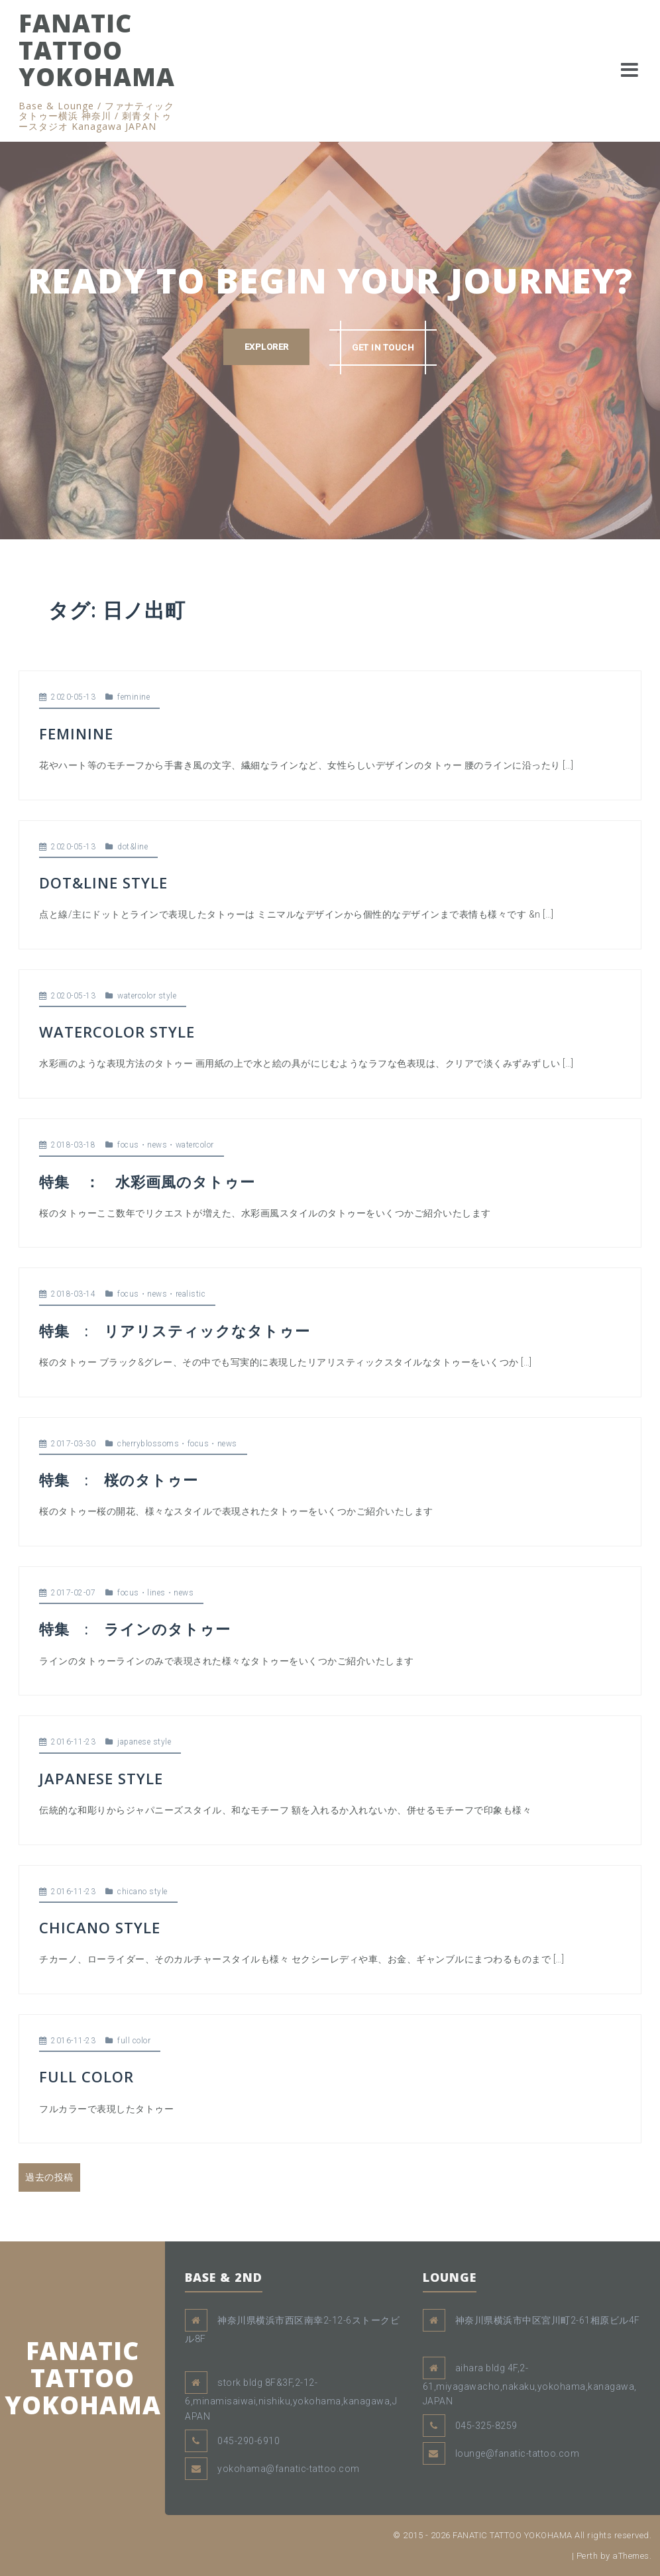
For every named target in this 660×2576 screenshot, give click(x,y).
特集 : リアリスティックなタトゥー (174, 1330)
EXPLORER (266, 347)
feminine (133, 697)
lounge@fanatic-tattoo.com (517, 2453)
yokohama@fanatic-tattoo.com (288, 2468)
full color (133, 2040)
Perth (587, 2556)
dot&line (132, 846)
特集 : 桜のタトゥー (118, 1479)
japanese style (144, 1741)
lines (156, 1592)
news (157, 1145)
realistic (191, 1294)
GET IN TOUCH (383, 347)
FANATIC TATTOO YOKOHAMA (97, 49)
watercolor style (146, 995)
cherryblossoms (148, 1443)
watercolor (195, 1145)
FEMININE (76, 733)
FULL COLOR (86, 2076)
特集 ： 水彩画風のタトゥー (147, 1181)
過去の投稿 (49, 2177)
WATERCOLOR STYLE (117, 1032)
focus (128, 1145)
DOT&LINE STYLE (103, 882)
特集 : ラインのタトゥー (135, 1628)
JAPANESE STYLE (101, 1778)
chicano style (142, 1891)
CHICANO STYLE (99, 1927)
